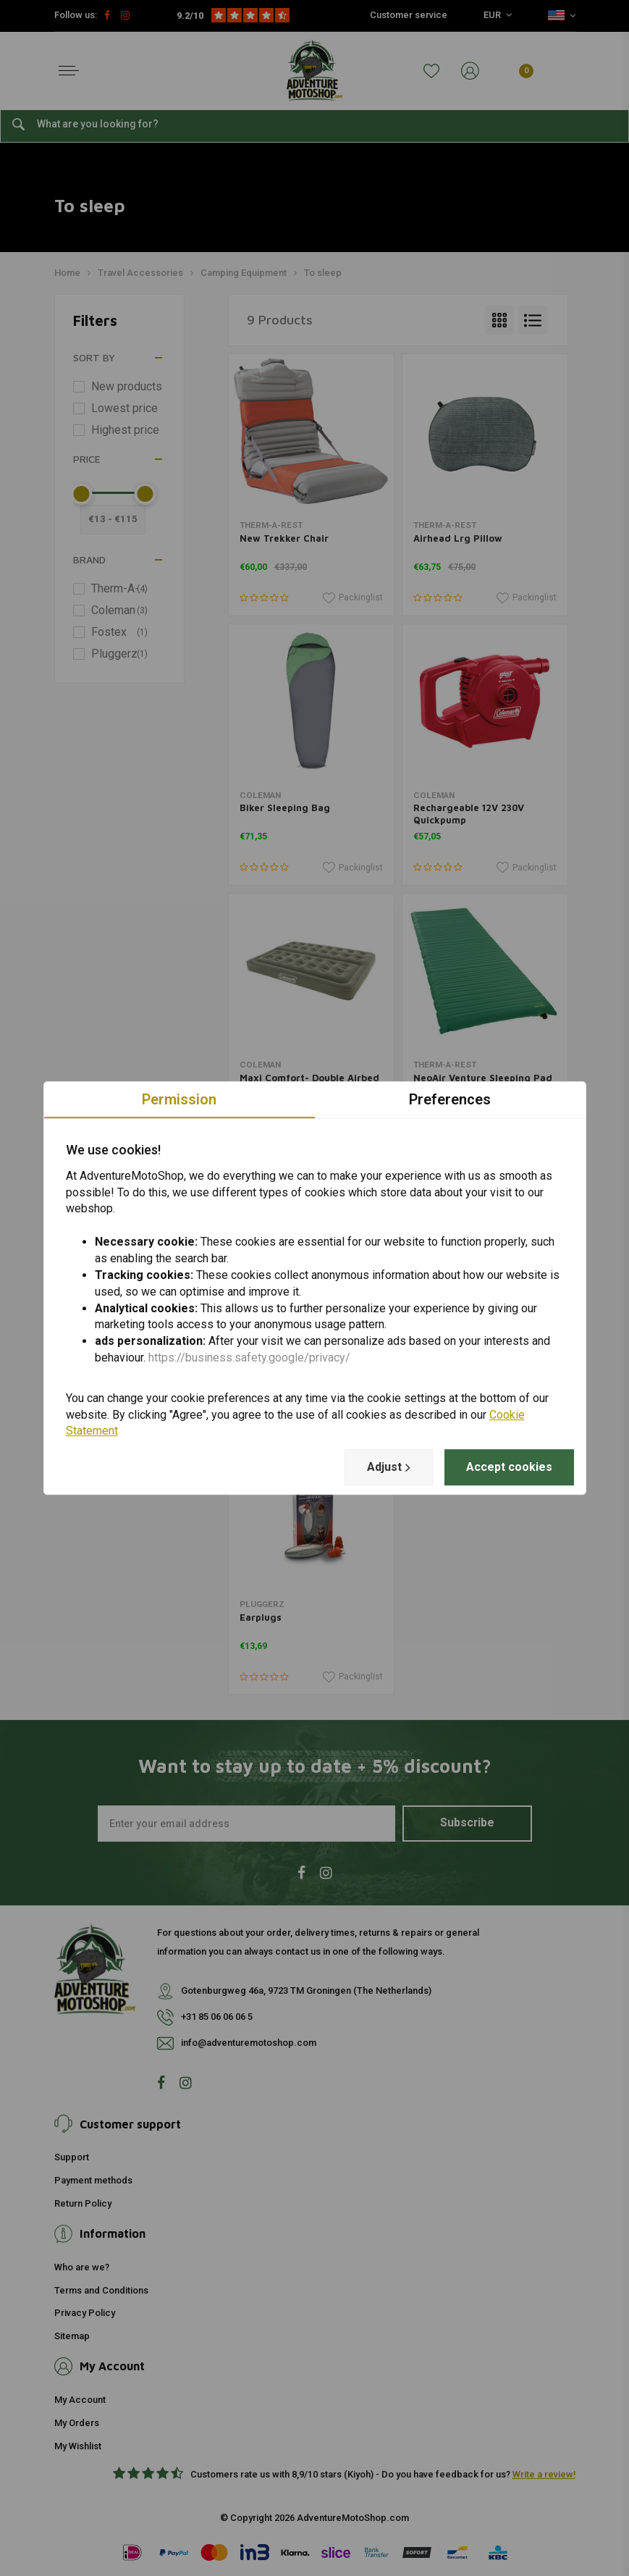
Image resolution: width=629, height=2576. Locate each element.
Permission (179, 1099)
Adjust (388, 1467)
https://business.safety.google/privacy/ (249, 1357)
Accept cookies (509, 1467)
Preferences (450, 1099)
